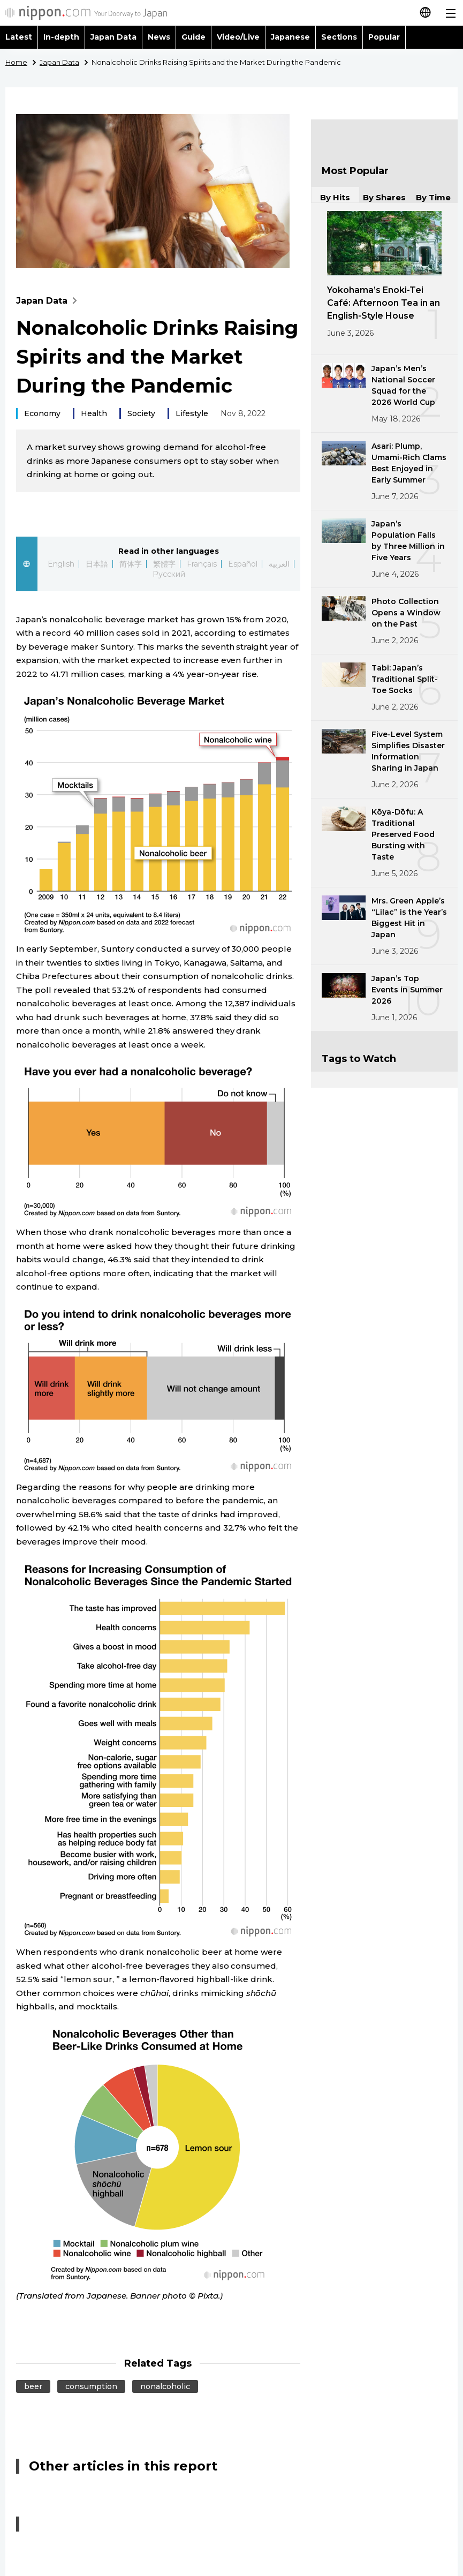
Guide (193, 37)
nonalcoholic (165, 2386)
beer (33, 2386)
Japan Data (113, 37)
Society (141, 413)
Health (94, 413)
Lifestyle (192, 413)
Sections (339, 37)
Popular (384, 37)
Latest (18, 37)
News (159, 37)
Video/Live (238, 37)
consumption (91, 2386)
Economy (42, 413)
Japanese (290, 37)
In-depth (61, 37)
